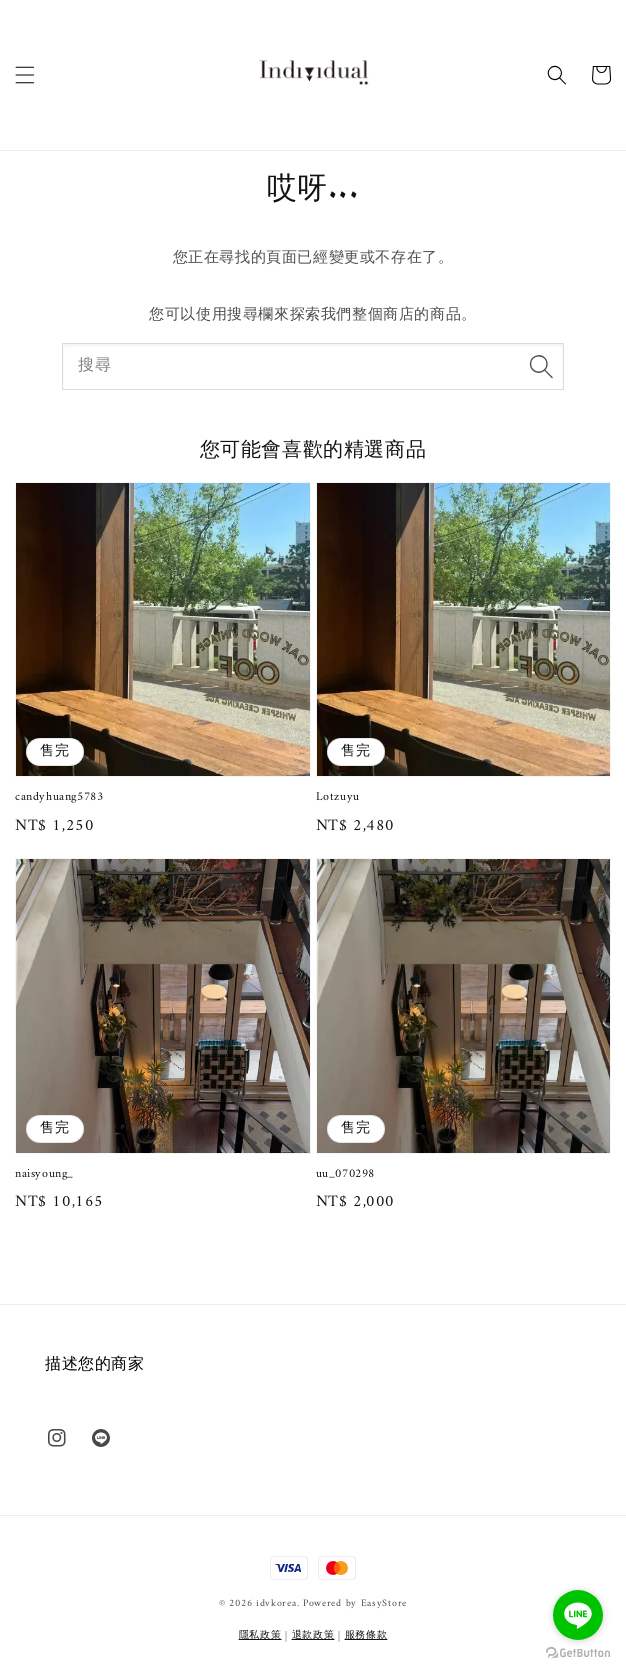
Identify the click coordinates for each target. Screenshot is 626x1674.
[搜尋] (541, 366)
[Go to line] (578, 1615)
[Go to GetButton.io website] (578, 1653)
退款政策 (313, 1635)
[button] (25, 75)
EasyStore (384, 1603)
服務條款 (366, 1635)
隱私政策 (260, 1635)
